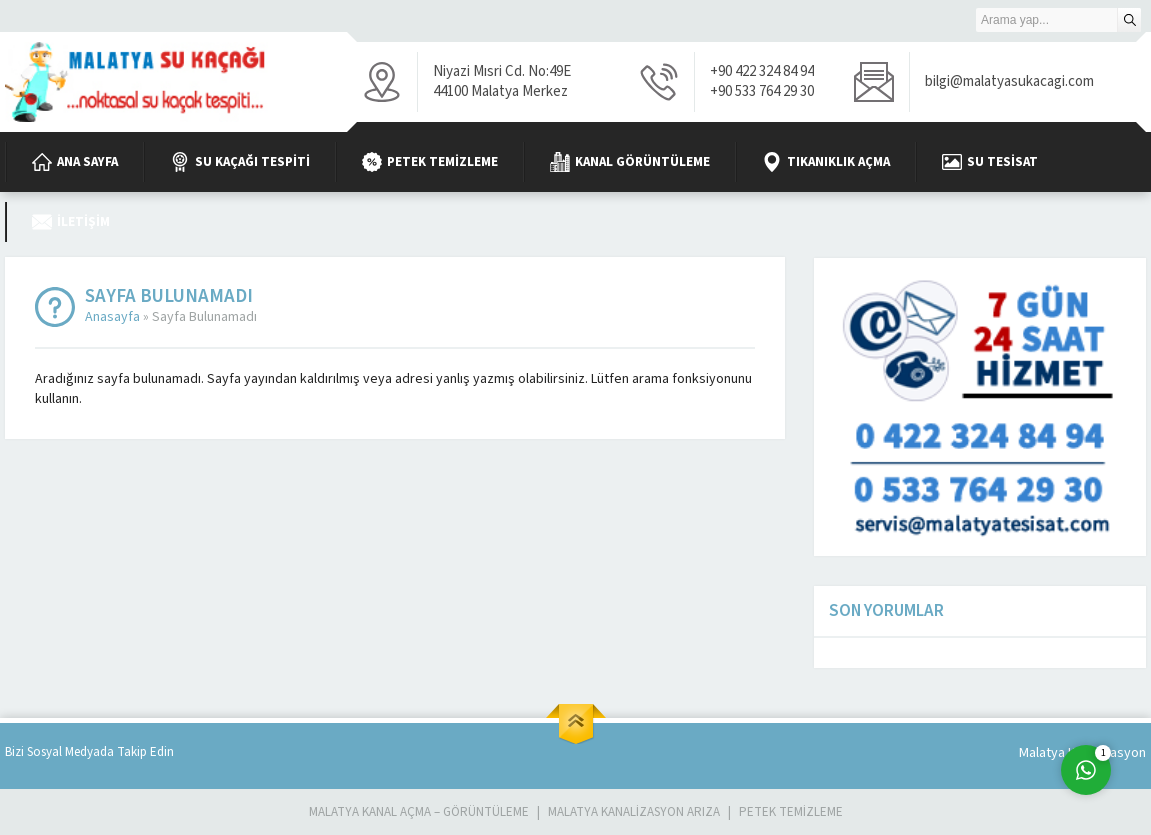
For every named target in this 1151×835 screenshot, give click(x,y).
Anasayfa (112, 317)
